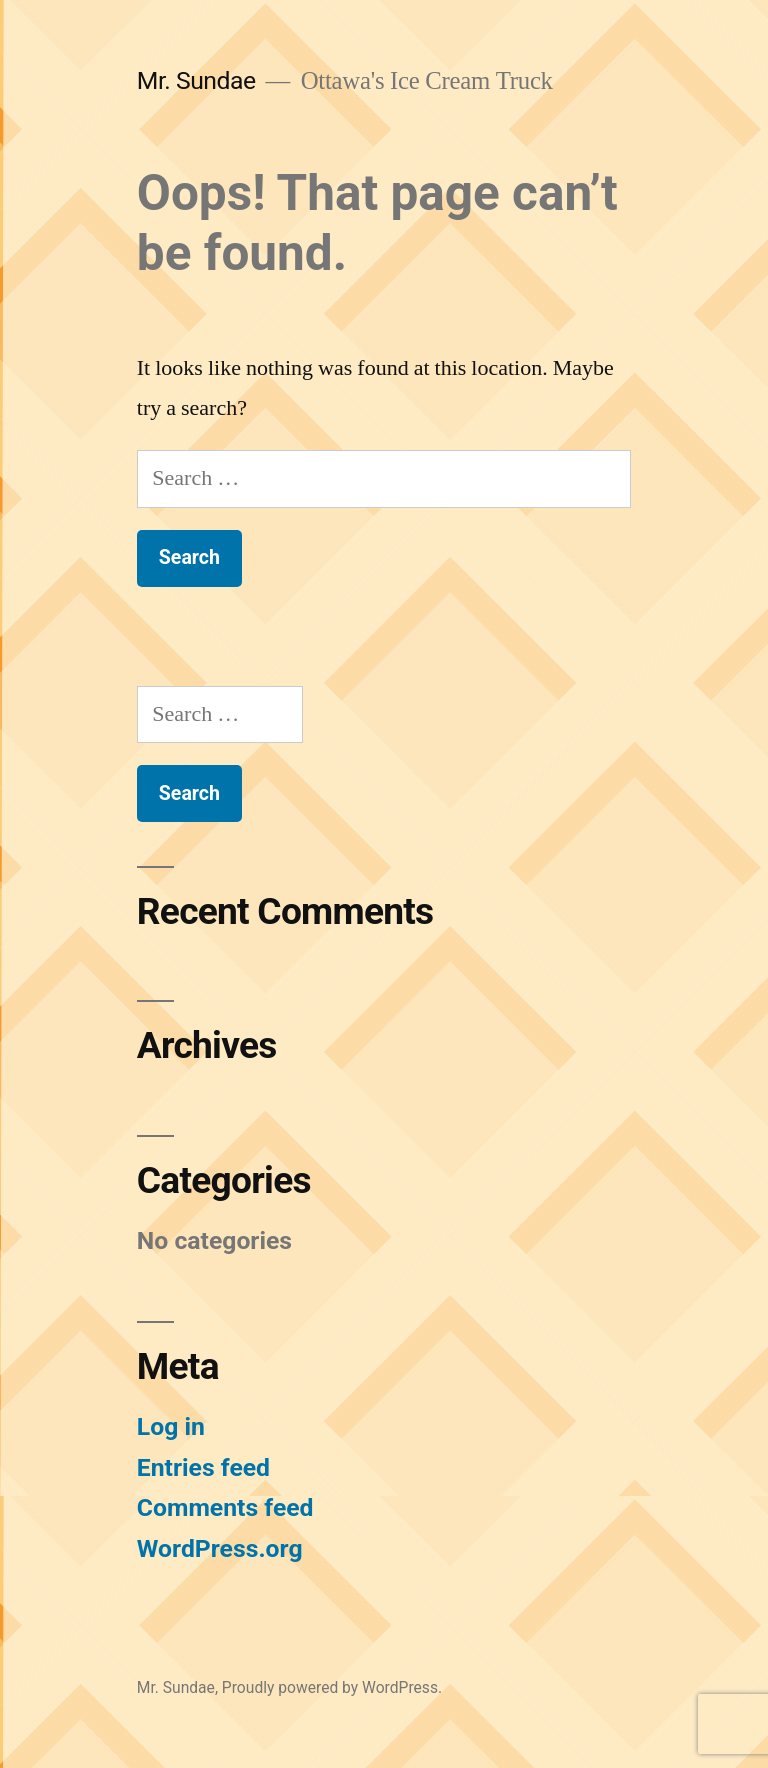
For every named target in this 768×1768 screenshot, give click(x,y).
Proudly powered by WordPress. (332, 1687)
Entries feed (203, 1467)
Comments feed (225, 1507)
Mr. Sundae (196, 80)
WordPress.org (220, 1548)
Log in (171, 1426)
